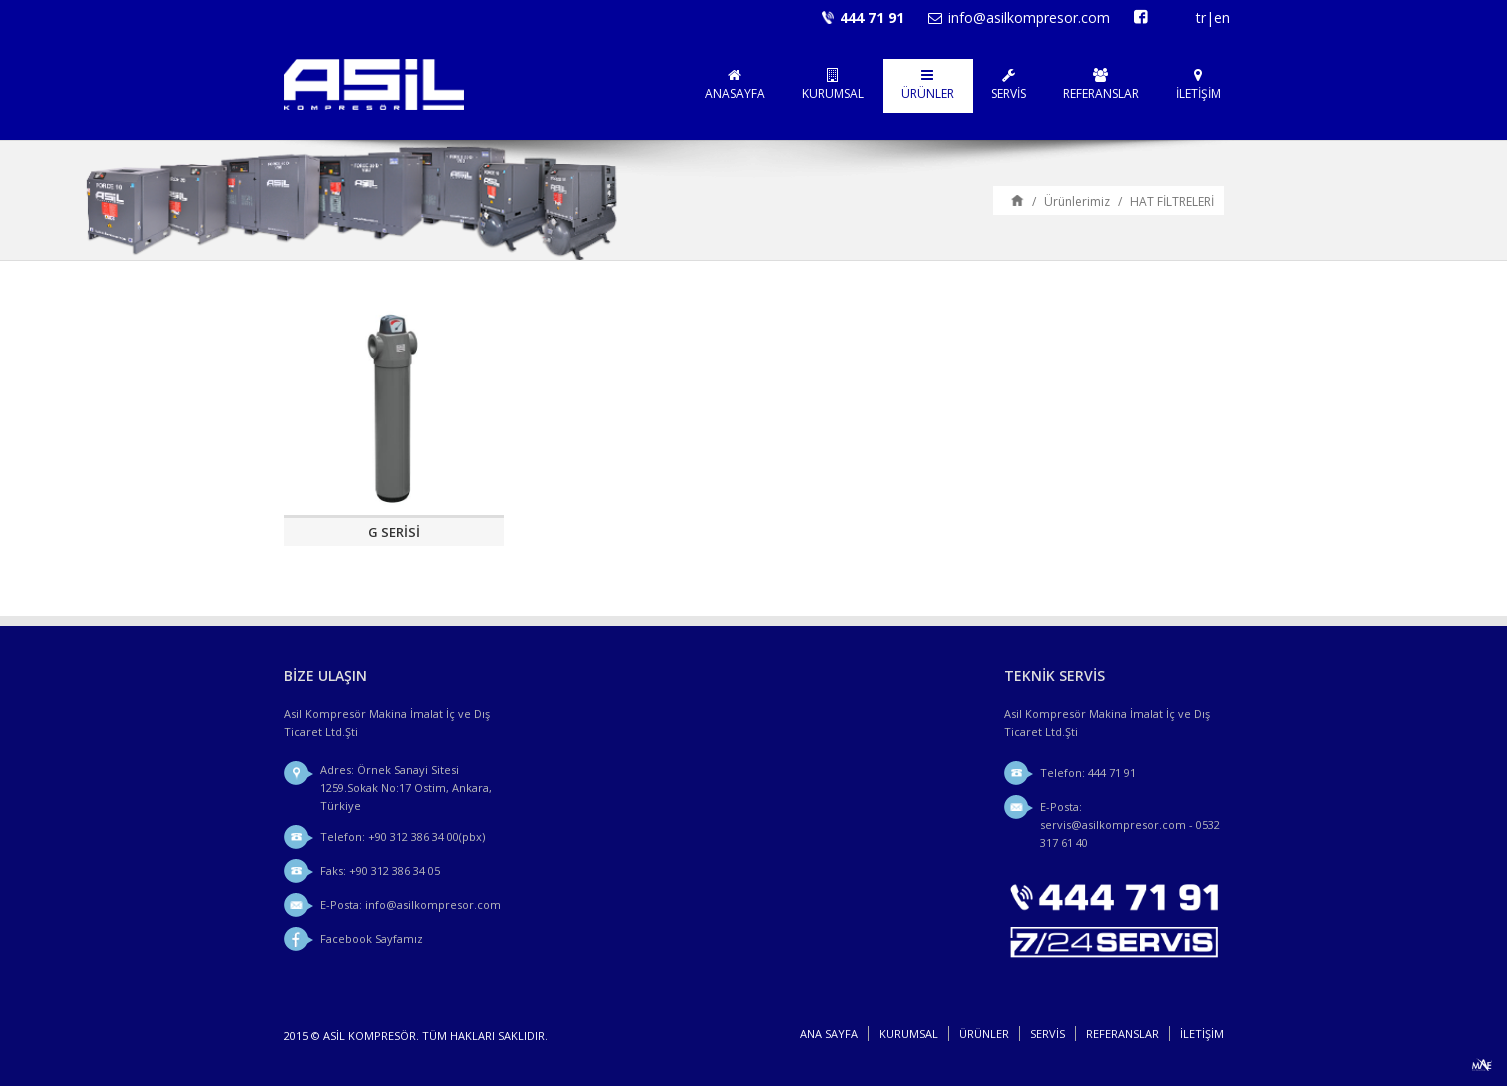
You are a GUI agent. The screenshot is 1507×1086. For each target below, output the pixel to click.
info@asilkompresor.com (1029, 17)
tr (1201, 17)
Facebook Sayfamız (371, 938)
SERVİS (1008, 85)
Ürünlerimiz (1077, 201)
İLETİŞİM (1198, 85)
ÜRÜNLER (927, 85)
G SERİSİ (394, 532)
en (1222, 17)
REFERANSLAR (1101, 85)
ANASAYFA (735, 85)
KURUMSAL (833, 85)
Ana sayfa (1017, 199)
